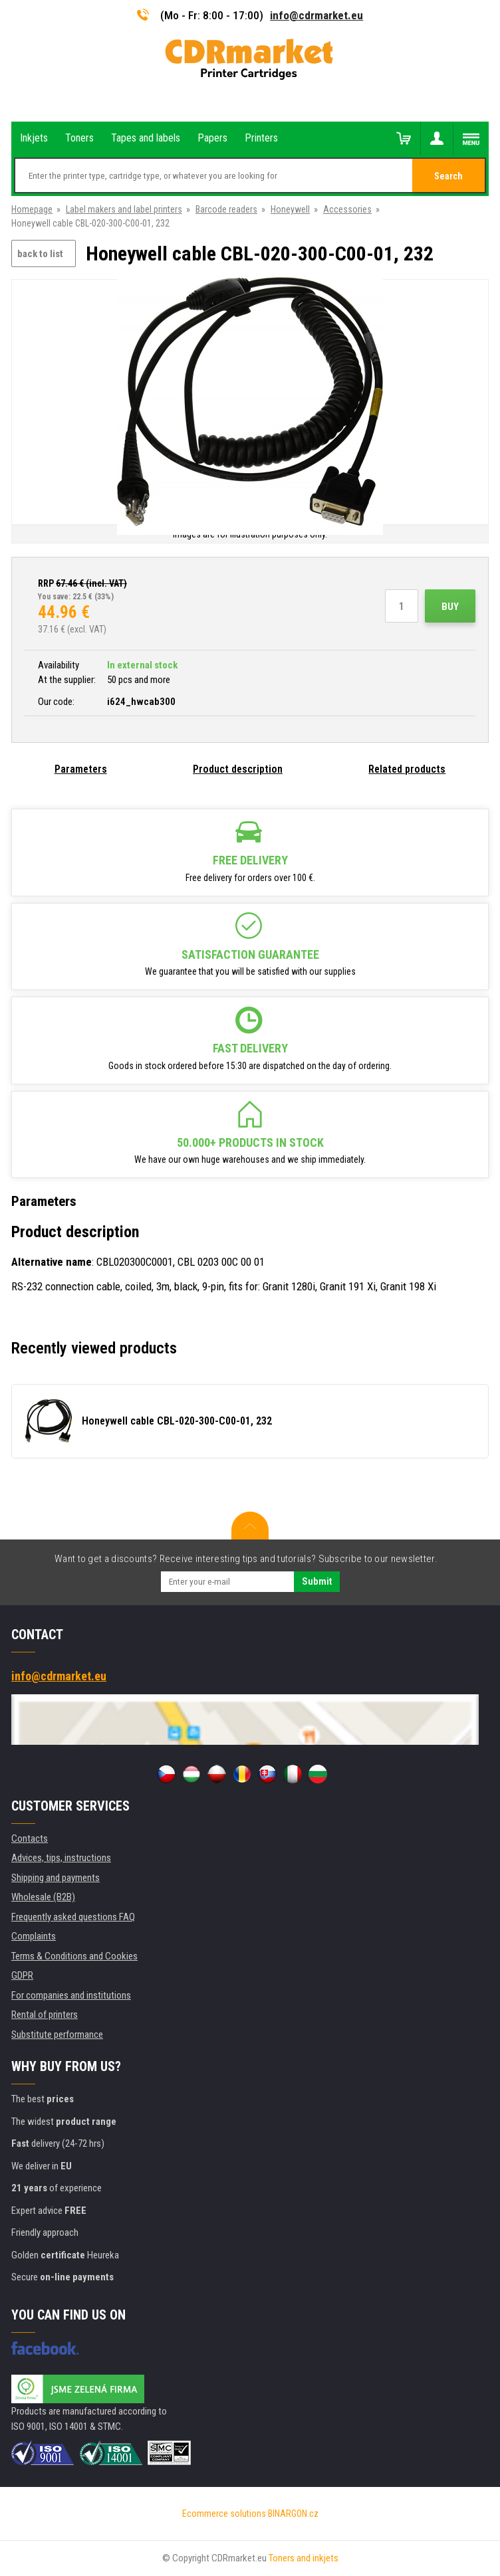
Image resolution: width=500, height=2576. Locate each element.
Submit (317, 1581)
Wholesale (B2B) (43, 1897)
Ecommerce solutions (224, 2513)
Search (448, 176)
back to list (40, 254)
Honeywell (290, 209)
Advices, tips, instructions (61, 1858)
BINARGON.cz (293, 2513)
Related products (406, 769)
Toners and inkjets (303, 2558)
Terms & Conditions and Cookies (74, 1956)
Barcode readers (226, 209)
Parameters (81, 769)
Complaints (33, 1936)
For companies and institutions (71, 1995)
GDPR (22, 1975)
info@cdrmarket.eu (316, 15)
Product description (238, 769)
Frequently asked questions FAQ (73, 1917)
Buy (450, 607)
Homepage (32, 209)
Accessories (347, 209)
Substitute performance (57, 2034)
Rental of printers (44, 2015)
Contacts (29, 1838)
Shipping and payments (55, 1878)
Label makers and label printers (124, 209)
